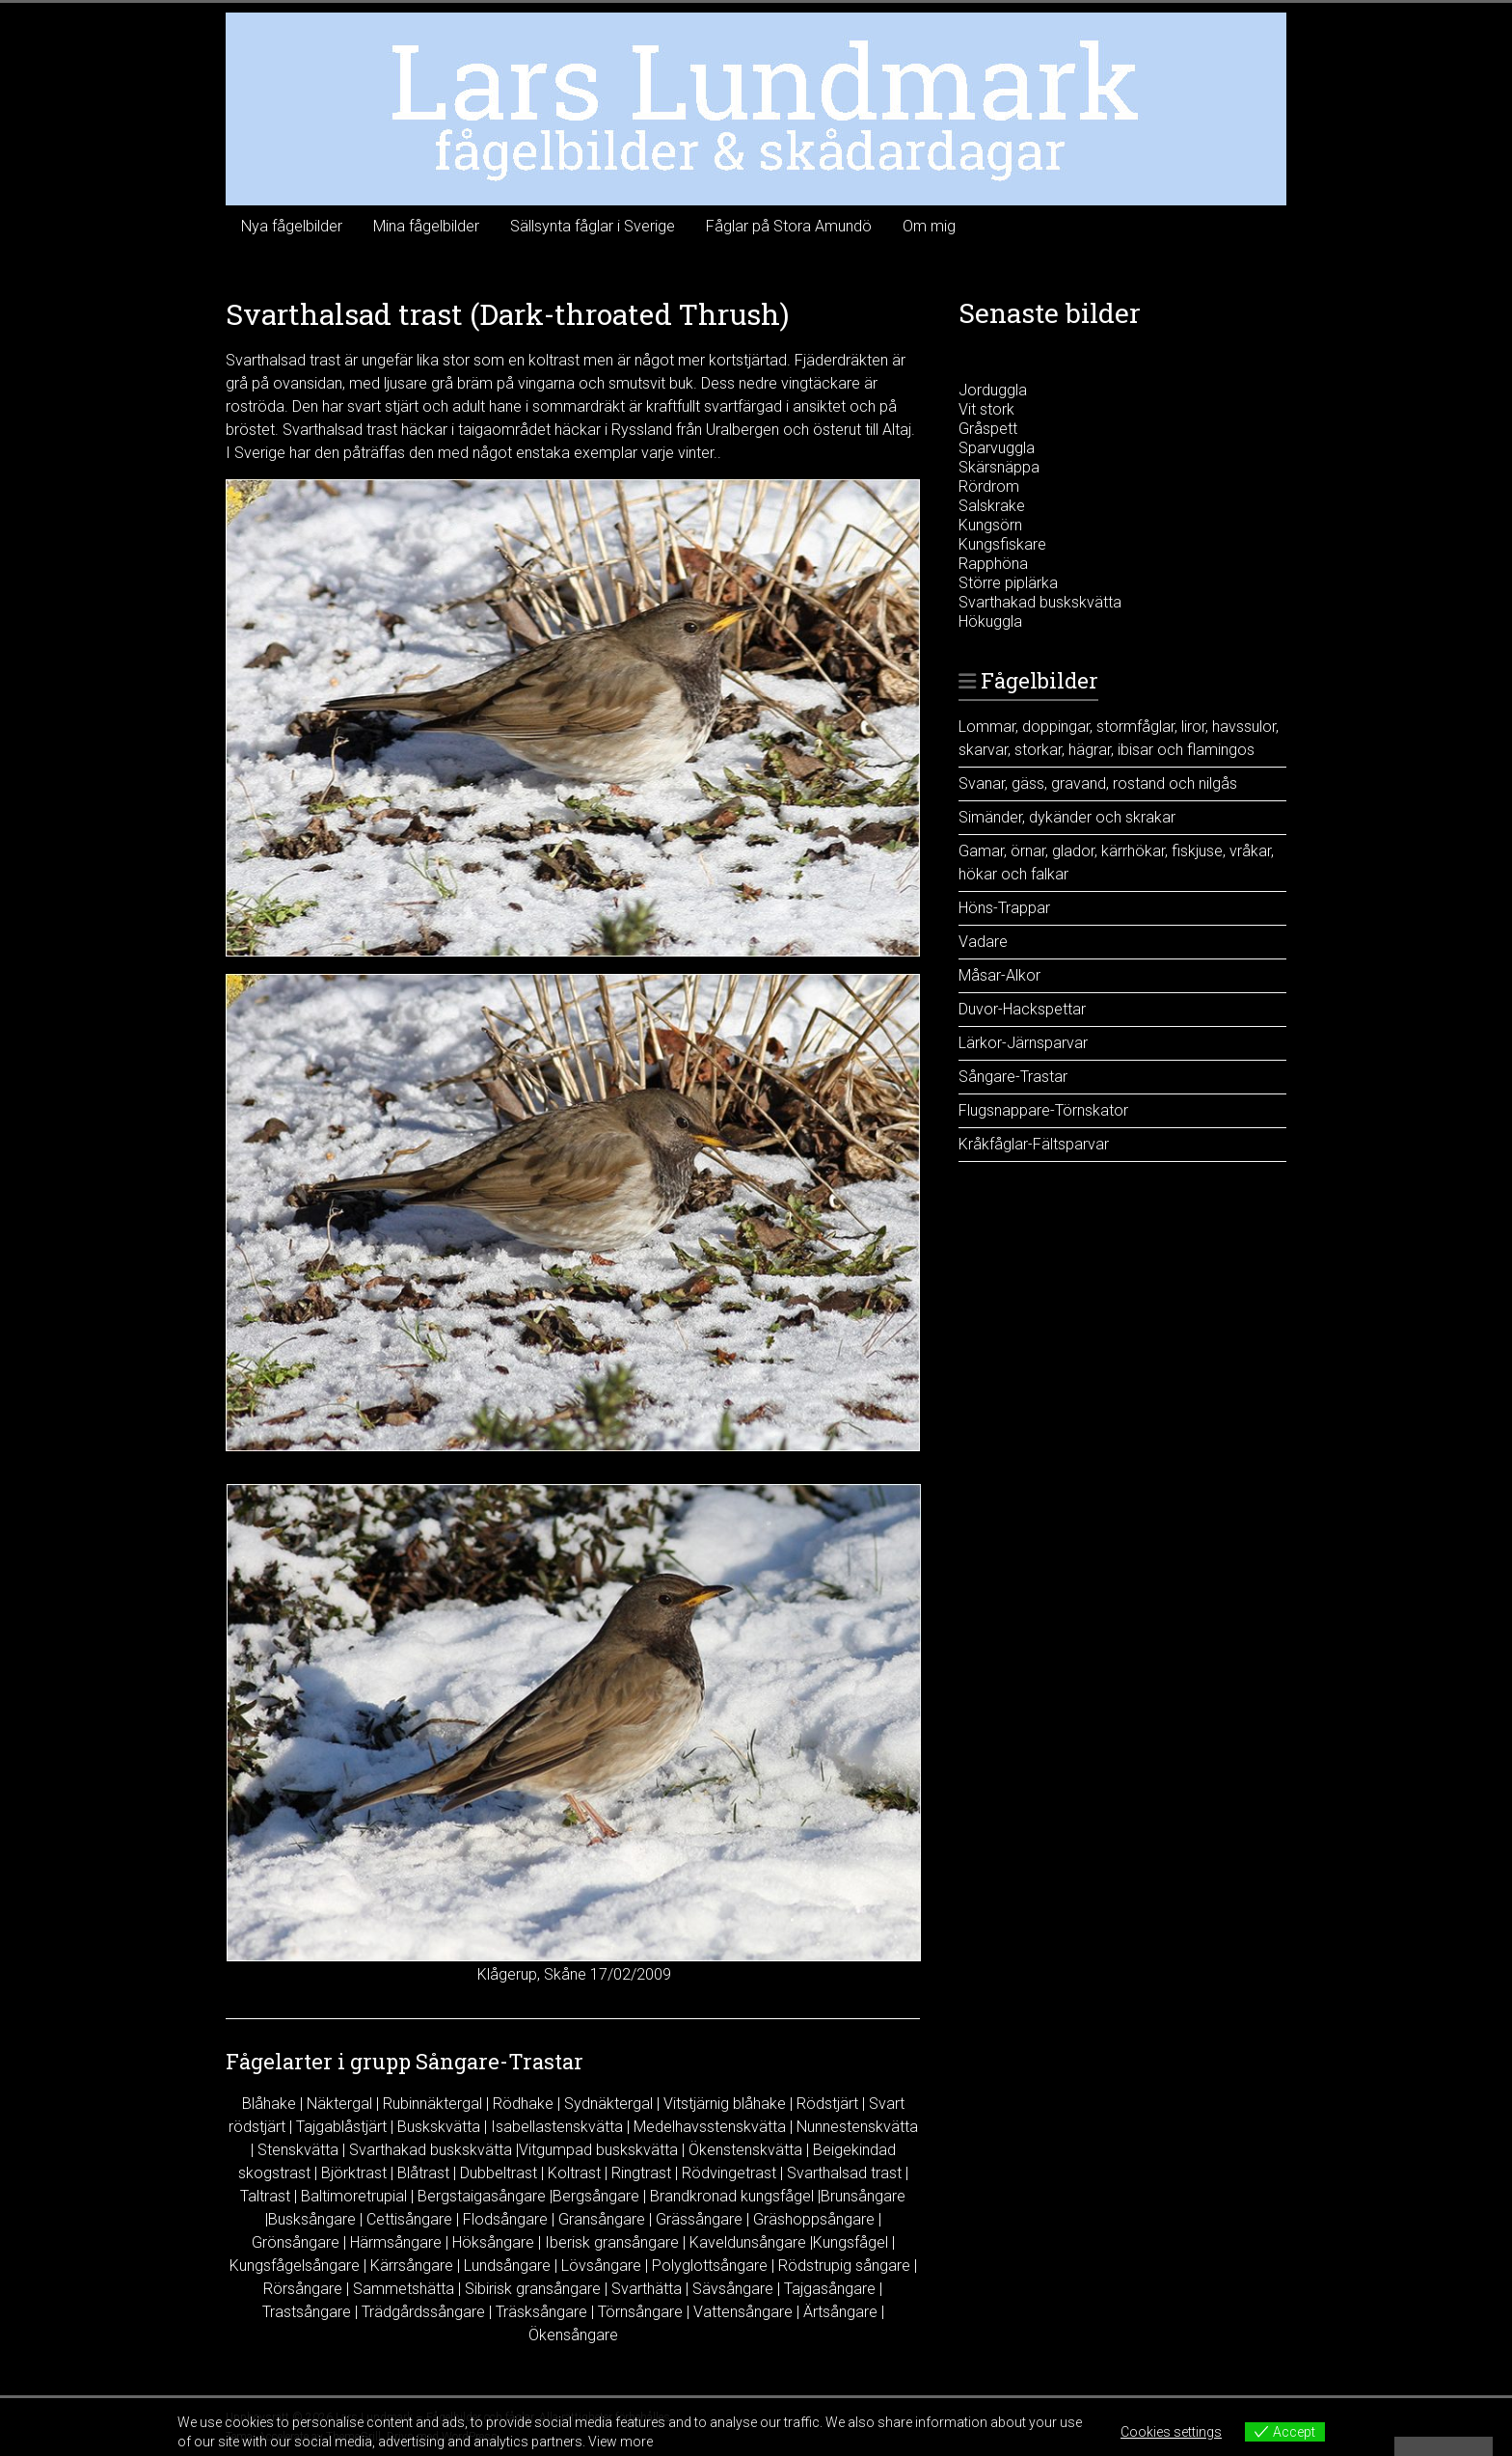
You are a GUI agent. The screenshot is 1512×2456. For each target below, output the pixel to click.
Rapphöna (993, 563)
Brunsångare (863, 2196)
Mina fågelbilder (426, 226)
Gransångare (601, 2219)
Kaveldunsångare (747, 2242)
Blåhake (269, 2103)
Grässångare (699, 2219)
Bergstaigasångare (482, 2196)
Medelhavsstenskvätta (710, 2127)
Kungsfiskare (1002, 544)
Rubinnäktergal (432, 2103)
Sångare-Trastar (1012, 1076)
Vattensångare (743, 2312)
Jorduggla (992, 390)
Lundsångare (507, 2265)
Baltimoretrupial (354, 2196)
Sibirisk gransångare (533, 2289)
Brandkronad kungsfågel (732, 2196)
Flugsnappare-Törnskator (1043, 1110)
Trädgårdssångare (423, 2312)
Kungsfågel (850, 2242)
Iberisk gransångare (612, 2242)
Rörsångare (302, 2289)
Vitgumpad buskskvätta (598, 2150)
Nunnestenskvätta (857, 2127)
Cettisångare (409, 2219)
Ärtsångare (840, 2312)
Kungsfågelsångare (295, 2265)
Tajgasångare (830, 2289)
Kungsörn (990, 525)
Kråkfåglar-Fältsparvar (1033, 1144)
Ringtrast (641, 2173)
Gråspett (987, 428)
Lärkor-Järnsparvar (1023, 1043)
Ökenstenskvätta (745, 2150)
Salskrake (991, 506)
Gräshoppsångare (814, 2219)
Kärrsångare (411, 2265)
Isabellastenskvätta (557, 2127)
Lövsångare (601, 2265)
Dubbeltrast (498, 2173)
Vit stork (986, 409)
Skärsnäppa (999, 467)
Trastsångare (306, 2312)
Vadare (983, 941)
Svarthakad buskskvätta (430, 2150)
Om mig (929, 226)
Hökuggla (990, 621)
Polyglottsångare (710, 2265)
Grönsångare (295, 2242)
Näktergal (339, 2103)
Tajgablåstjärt (341, 2127)
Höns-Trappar (1004, 908)
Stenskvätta (297, 2150)
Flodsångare (505, 2219)
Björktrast (354, 2173)
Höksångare (493, 2242)
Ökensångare (573, 2335)
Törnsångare (640, 2312)
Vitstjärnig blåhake (724, 2103)
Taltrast (265, 2196)
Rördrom (988, 486)
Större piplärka (1008, 583)
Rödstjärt (827, 2103)
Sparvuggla (996, 448)
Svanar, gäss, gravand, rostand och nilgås (1097, 783)
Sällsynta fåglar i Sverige (592, 226)
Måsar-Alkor (999, 975)
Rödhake (523, 2103)
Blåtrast (423, 2173)
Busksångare (312, 2219)
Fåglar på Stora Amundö (789, 226)
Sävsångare (732, 2289)
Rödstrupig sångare (844, 2265)
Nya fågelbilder (291, 226)
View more (620, 2441)
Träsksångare (541, 2312)
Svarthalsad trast (844, 2173)
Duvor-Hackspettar (1022, 1009)
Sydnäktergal (608, 2103)
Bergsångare (596, 2196)
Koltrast (574, 2173)
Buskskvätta (438, 2127)
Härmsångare (396, 2242)
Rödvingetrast (729, 2173)
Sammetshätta (403, 2289)
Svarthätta (646, 2289)
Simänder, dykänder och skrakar (1066, 817)
